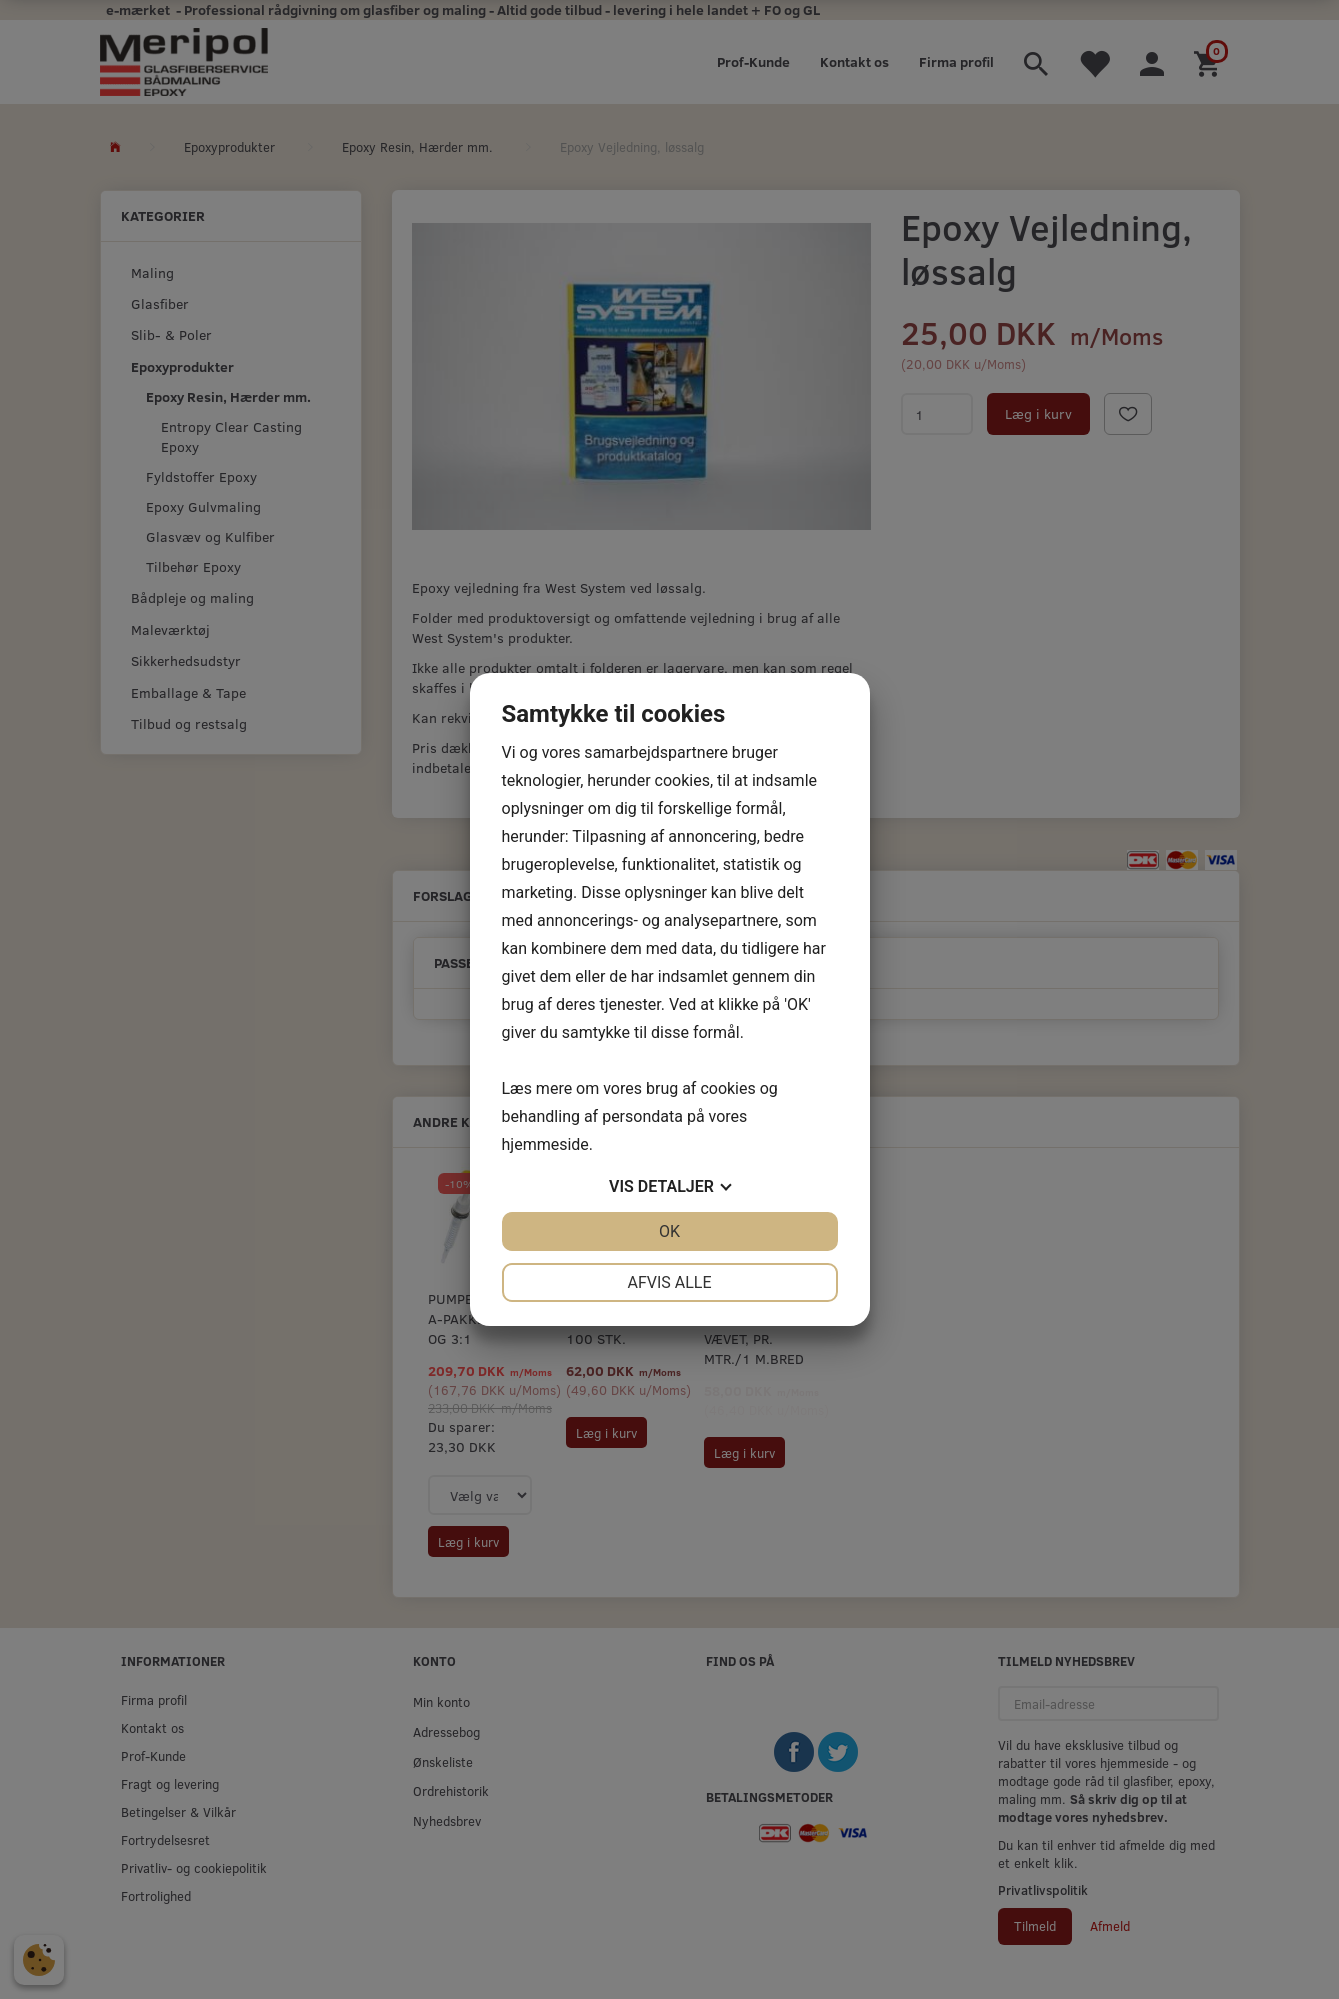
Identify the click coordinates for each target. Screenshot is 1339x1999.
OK (669, 1231)
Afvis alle (669, 1282)
